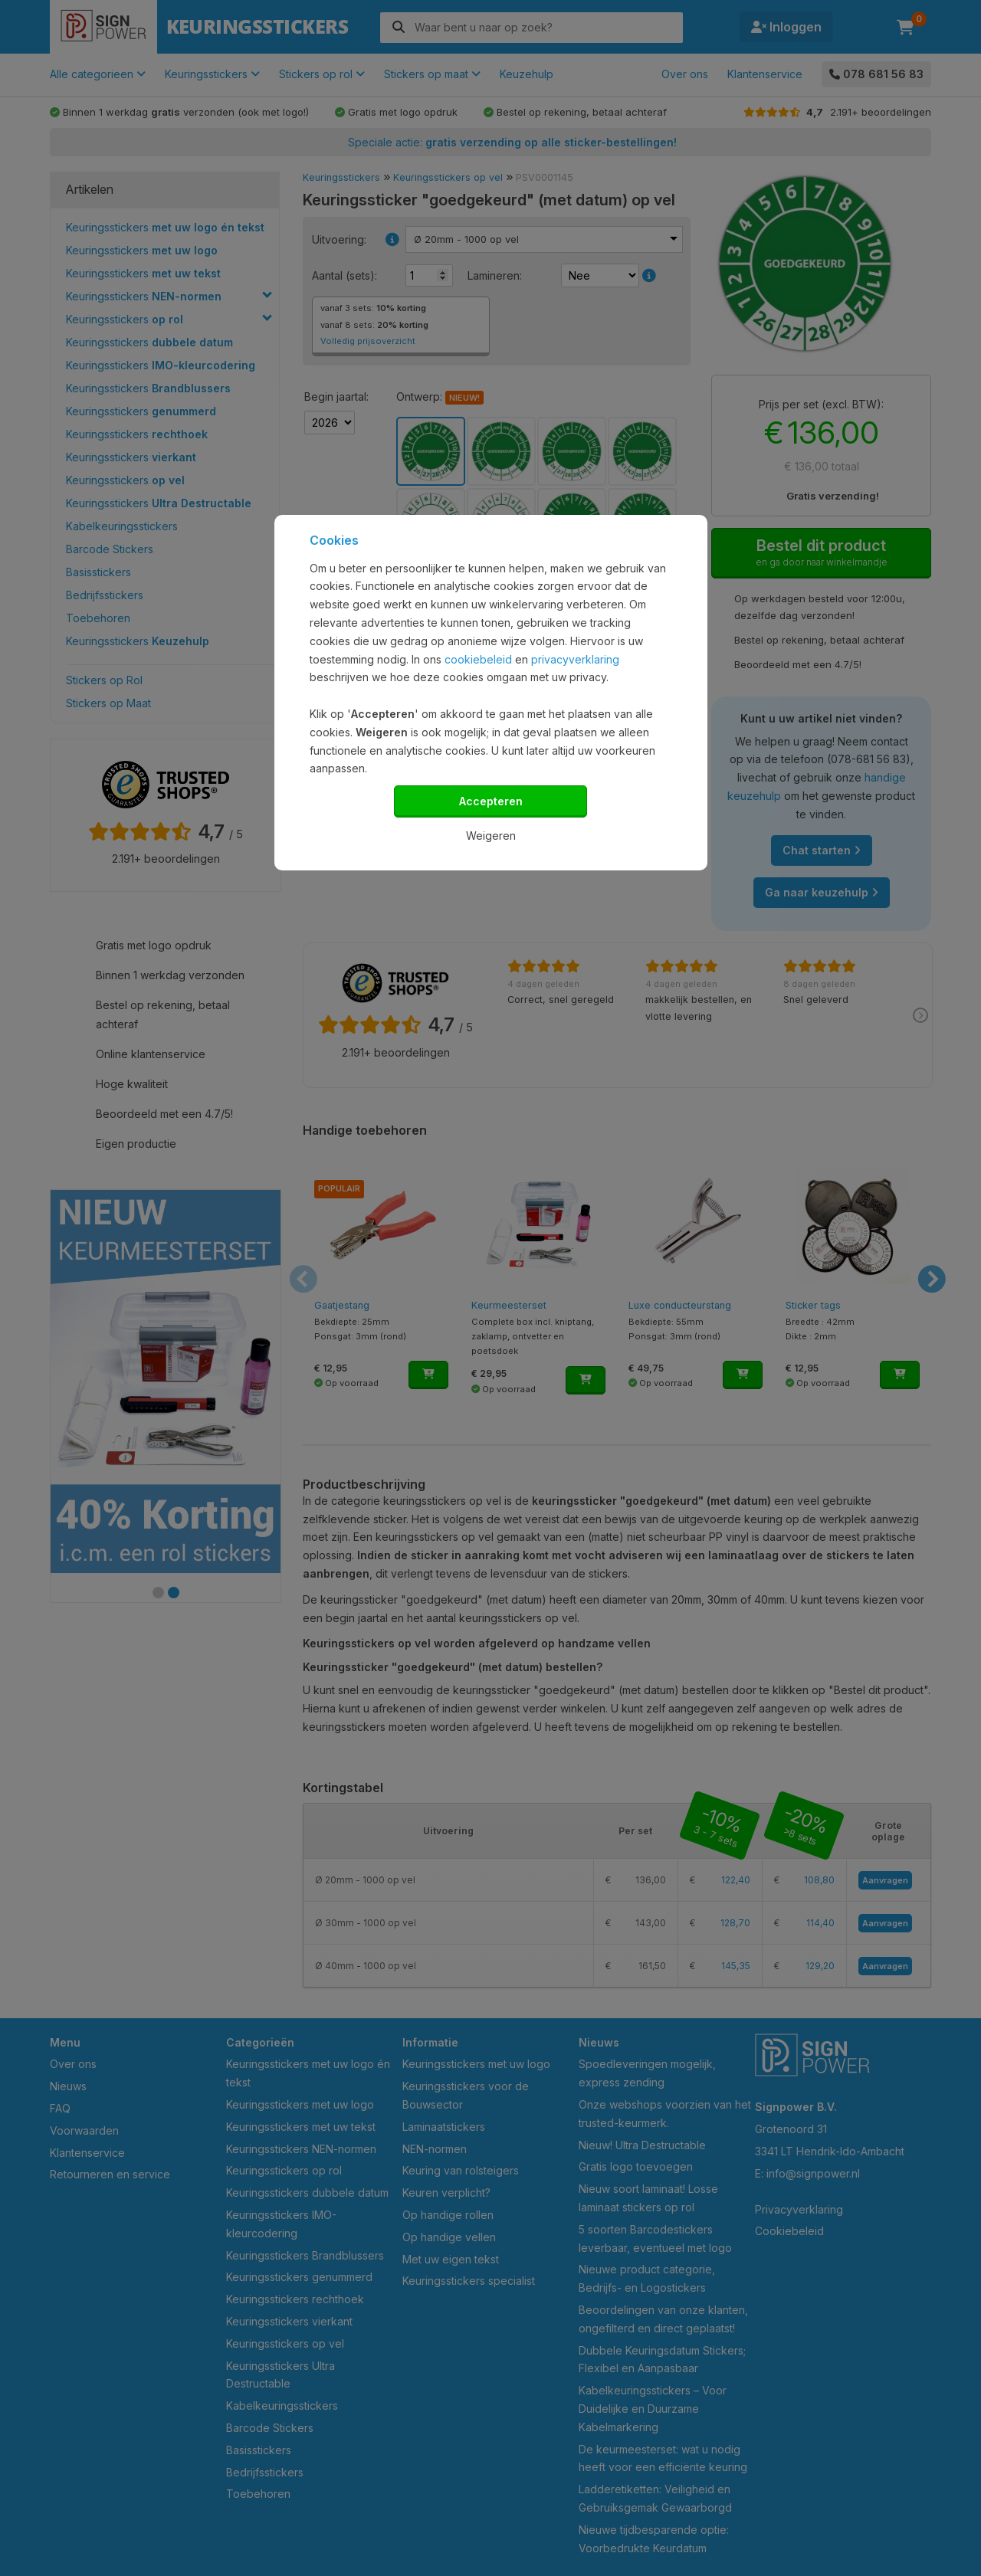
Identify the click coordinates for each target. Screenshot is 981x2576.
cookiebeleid (478, 659)
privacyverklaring (575, 659)
